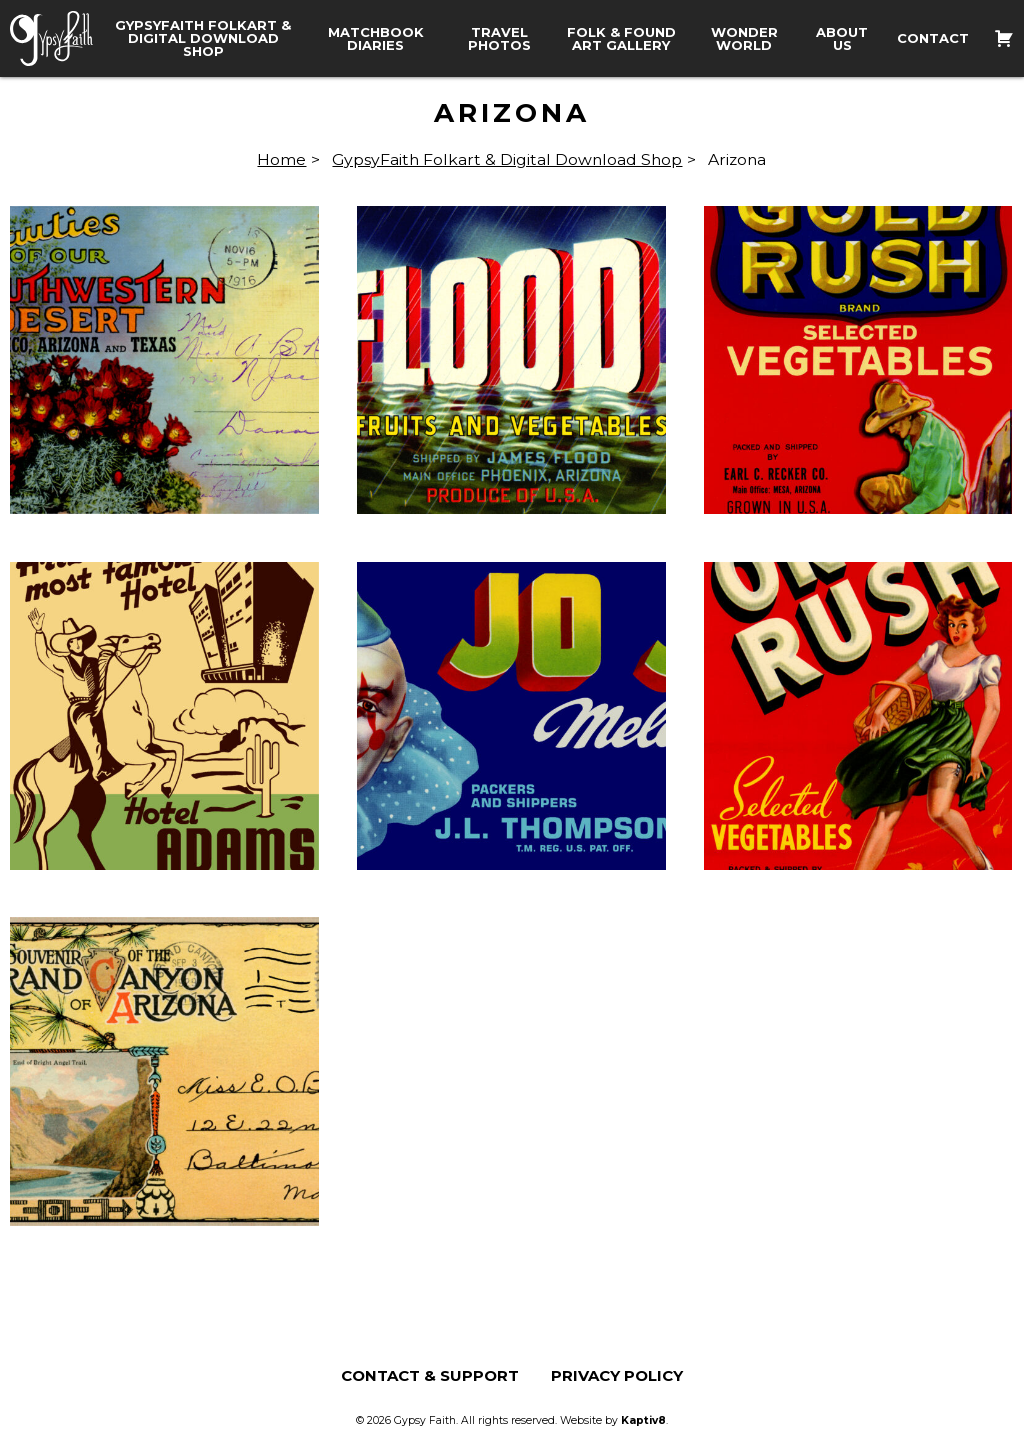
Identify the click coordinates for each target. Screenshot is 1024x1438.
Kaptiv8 (643, 1420)
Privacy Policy (617, 1375)
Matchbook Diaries (376, 39)
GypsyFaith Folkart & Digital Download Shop (203, 38)
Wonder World (744, 39)
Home (281, 159)
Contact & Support (430, 1375)
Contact (933, 38)
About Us (842, 39)
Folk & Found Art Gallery (621, 39)
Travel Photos (499, 39)
